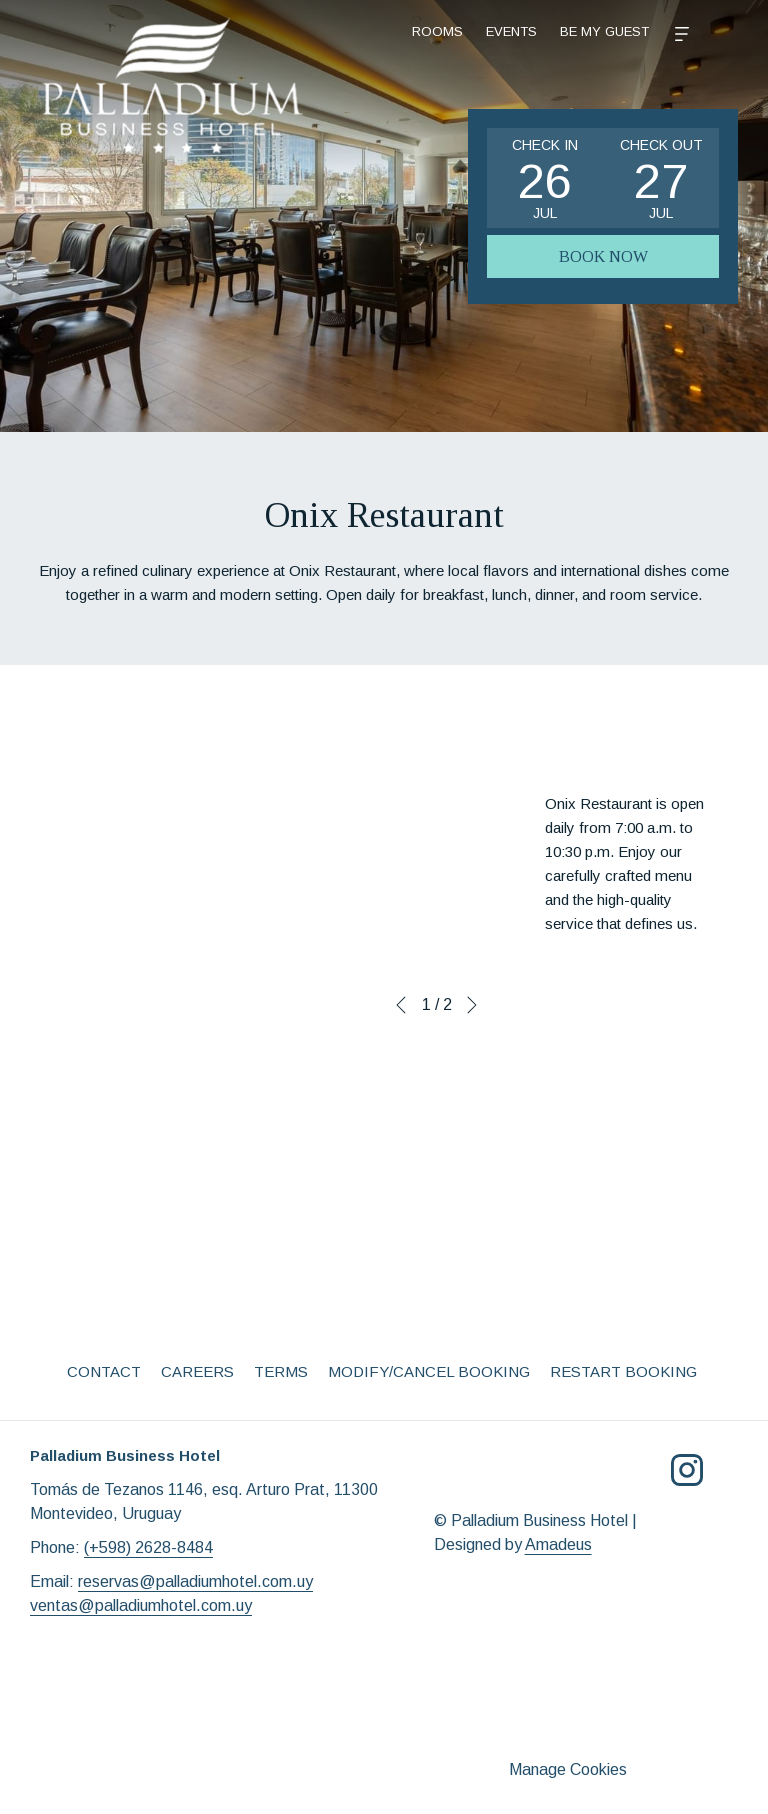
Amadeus (558, 1544)
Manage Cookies (568, 1769)
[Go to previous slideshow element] (401, 1005)
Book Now (603, 256)
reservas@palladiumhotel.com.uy (195, 1581)
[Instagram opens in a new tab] (687, 1468)
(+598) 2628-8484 (148, 1547)
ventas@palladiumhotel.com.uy (141, 1605)
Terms (281, 1371)
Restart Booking (623, 1371)
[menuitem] (459, 32)
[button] (545, 178)
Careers (197, 1371)
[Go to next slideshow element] (472, 1005)
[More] (591, 32)
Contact (104, 1371)
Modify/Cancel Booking (429, 1371)
